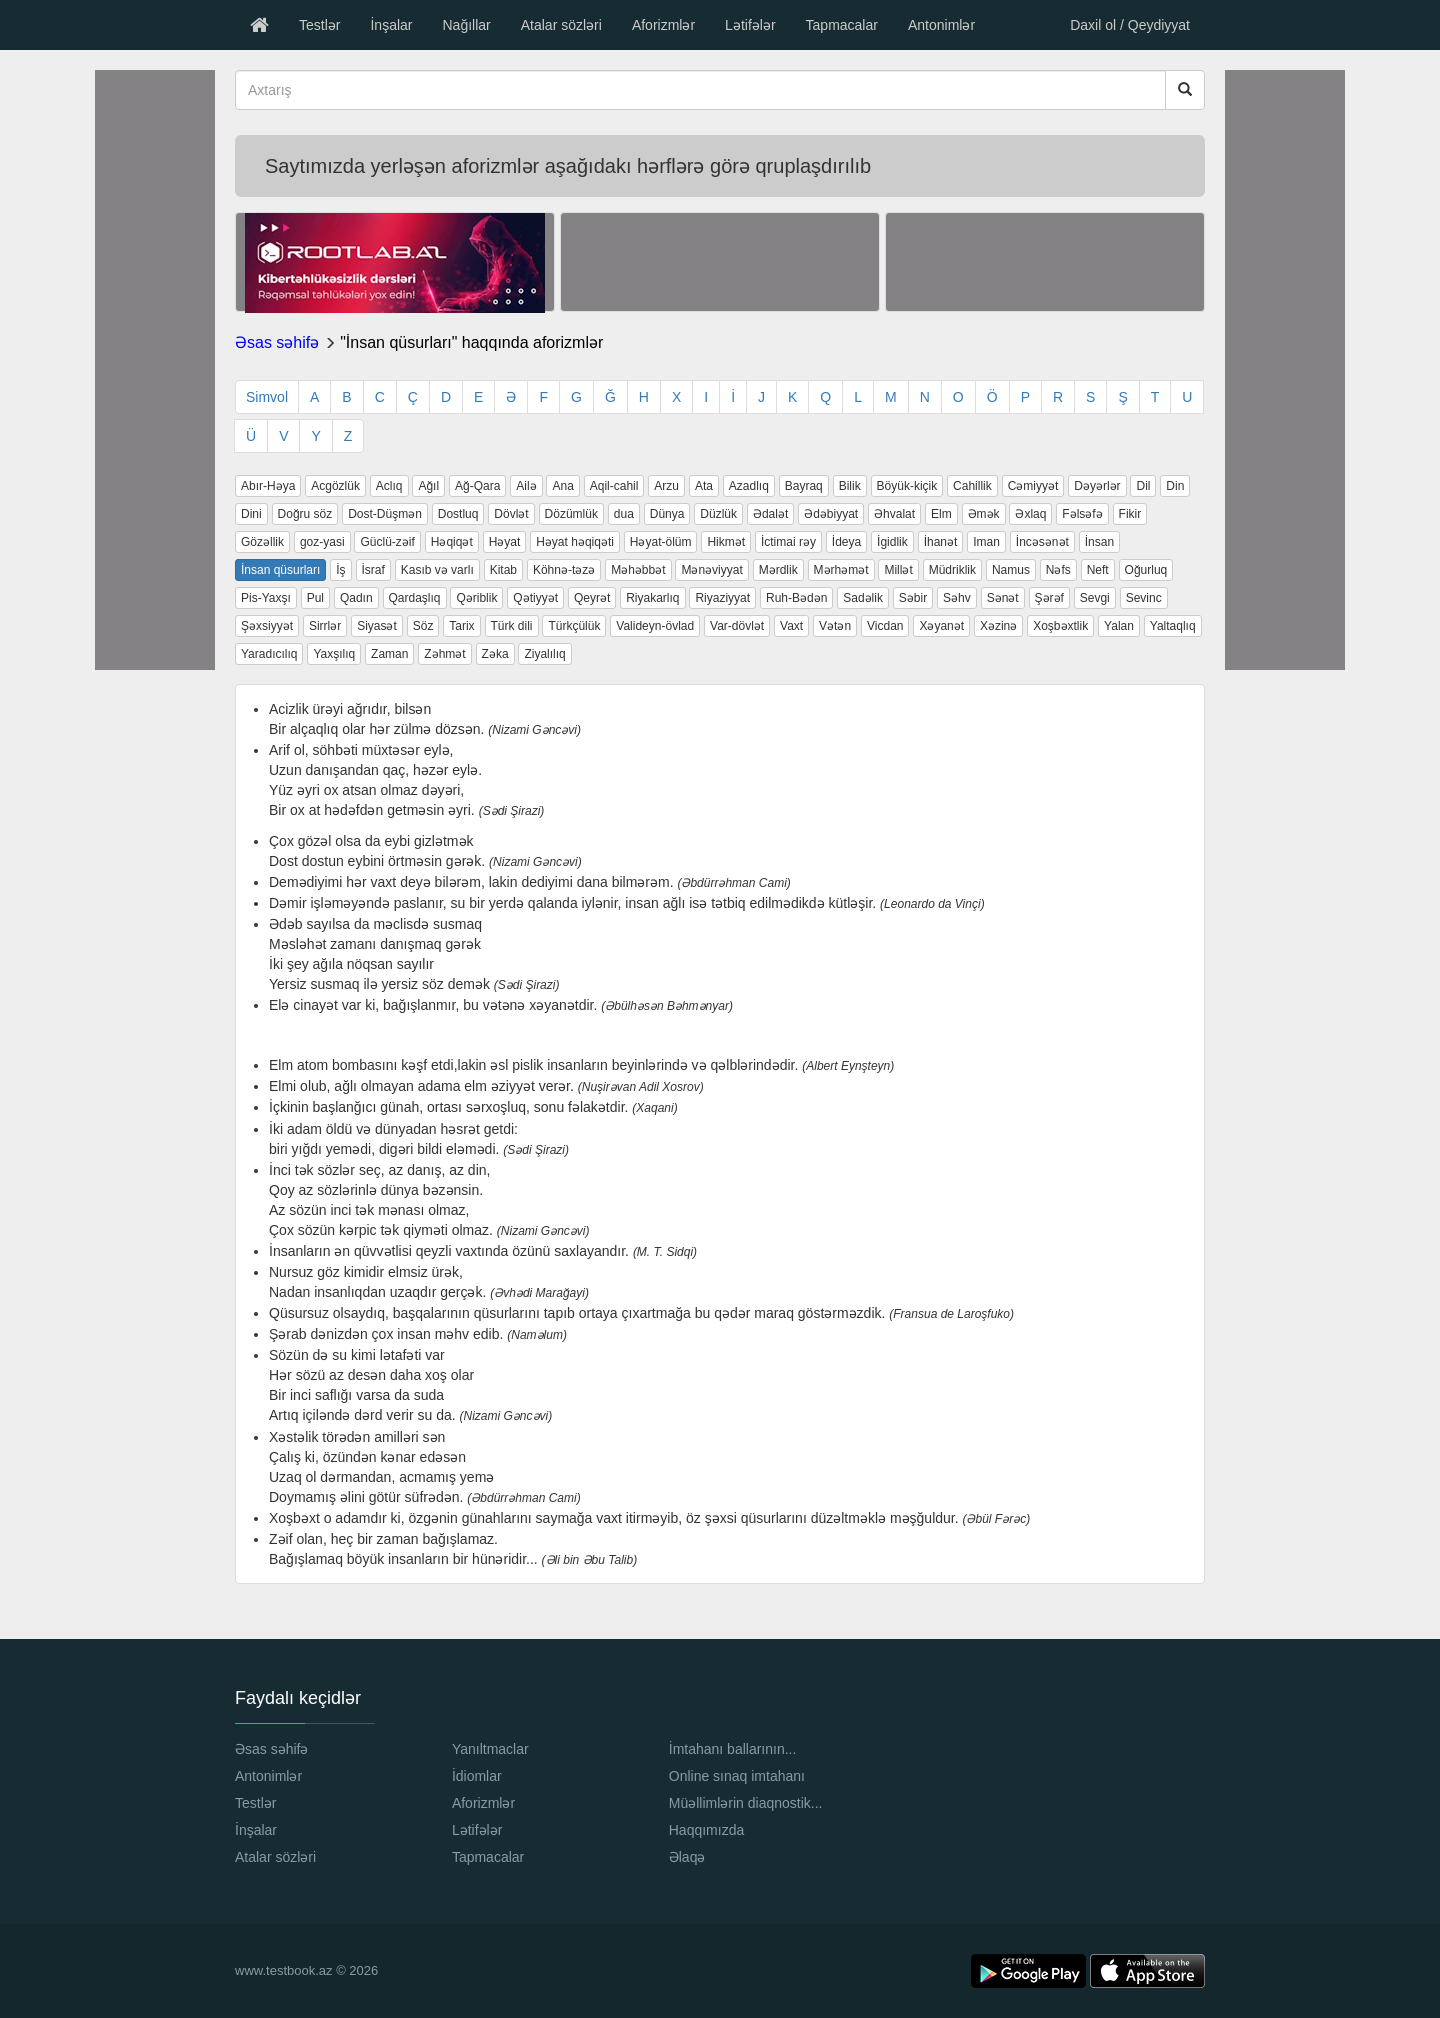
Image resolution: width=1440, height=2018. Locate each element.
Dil (1143, 486)
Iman (986, 542)
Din (1175, 486)
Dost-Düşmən (385, 514)
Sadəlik (863, 598)
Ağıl (428, 486)
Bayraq (804, 486)
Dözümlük (571, 514)
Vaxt (791, 626)
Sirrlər (325, 626)
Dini (251, 514)
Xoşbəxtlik (1060, 626)
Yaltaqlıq (1173, 626)
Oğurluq (1146, 570)
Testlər (319, 25)
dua (624, 514)
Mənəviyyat (711, 570)
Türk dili (512, 626)
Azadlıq (749, 486)
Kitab (503, 570)
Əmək (984, 514)
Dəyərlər (1097, 486)
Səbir (913, 598)
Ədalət (770, 514)
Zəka (495, 654)
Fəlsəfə (1082, 514)
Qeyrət (592, 598)
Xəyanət (941, 626)
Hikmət (726, 542)
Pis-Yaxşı (266, 598)
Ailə (526, 486)
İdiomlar (477, 1776)
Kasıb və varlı (437, 570)
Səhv (957, 598)
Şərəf (1049, 598)
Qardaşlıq (415, 598)
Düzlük (718, 514)
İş (340, 570)
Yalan (1119, 626)
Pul (315, 598)
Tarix (461, 626)
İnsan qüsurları (280, 570)
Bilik (850, 486)
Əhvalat (894, 514)
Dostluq (458, 514)
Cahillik (972, 486)
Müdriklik (952, 570)
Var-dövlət (737, 626)
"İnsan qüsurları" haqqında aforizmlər (471, 342)
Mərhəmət (841, 570)
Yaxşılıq (334, 654)
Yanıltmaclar (490, 1749)
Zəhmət (444, 654)
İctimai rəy (788, 542)
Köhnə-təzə (564, 570)
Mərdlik (778, 570)
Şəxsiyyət (267, 626)
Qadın (356, 598)
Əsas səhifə (277, 342)
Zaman (389, 654)
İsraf (373, 570)
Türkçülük (574, 626)
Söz (423, 626)
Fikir (1130, 514)
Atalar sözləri (561, 25)
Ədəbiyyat (831, 514)
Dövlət (511, 514)
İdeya (846, 542)
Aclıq (389, 486)
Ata (704, 486)
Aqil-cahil (614, 486)
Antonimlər (941, 25)
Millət (898, 570)
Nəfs (1058, 570)
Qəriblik (476, 598)
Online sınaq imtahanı (737, 1776)
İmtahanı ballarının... (733, 1749)
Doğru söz (305, 514)
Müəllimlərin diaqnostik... (746, 1803)
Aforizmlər (663, 25)
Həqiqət (452, 542)
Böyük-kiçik (907, 486)
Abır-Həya (268, 486)
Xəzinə (998, 626)
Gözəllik (262, 542)
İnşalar (391, 25)
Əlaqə (687, 1857)
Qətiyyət (535, 598)
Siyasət (377, 626)
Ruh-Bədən (796, 598)
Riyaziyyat (722, 598)
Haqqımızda (706, 1830)
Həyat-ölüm (661, 542)
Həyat (505, 542)
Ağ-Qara (477, 486)
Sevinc (1144, 598)
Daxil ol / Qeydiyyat (1130, 25)
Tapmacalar (842, 25)
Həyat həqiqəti (575, 542)
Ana (562, 486)
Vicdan (885, 626)
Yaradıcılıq (269, 654)
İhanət (941, 542)
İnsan (1099, 542)
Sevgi (1095, 598)
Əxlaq (1030, 514)
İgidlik (892, 542)
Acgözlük (335, 486)
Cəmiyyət (1033, 486)
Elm (941, 514)
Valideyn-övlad (655, 626)
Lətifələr (750, 25)
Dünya (667, 514)
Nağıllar (466, 25)
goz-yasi (322, 542)
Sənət (1003, 598)
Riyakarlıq (652, 598)
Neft (1098, 570)
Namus (1011, 570)
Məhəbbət (638, 570)
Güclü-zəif (387, 542)
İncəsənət (1042, 542)
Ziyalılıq (544, 654)
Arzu (666, 486)
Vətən (835, 626)
